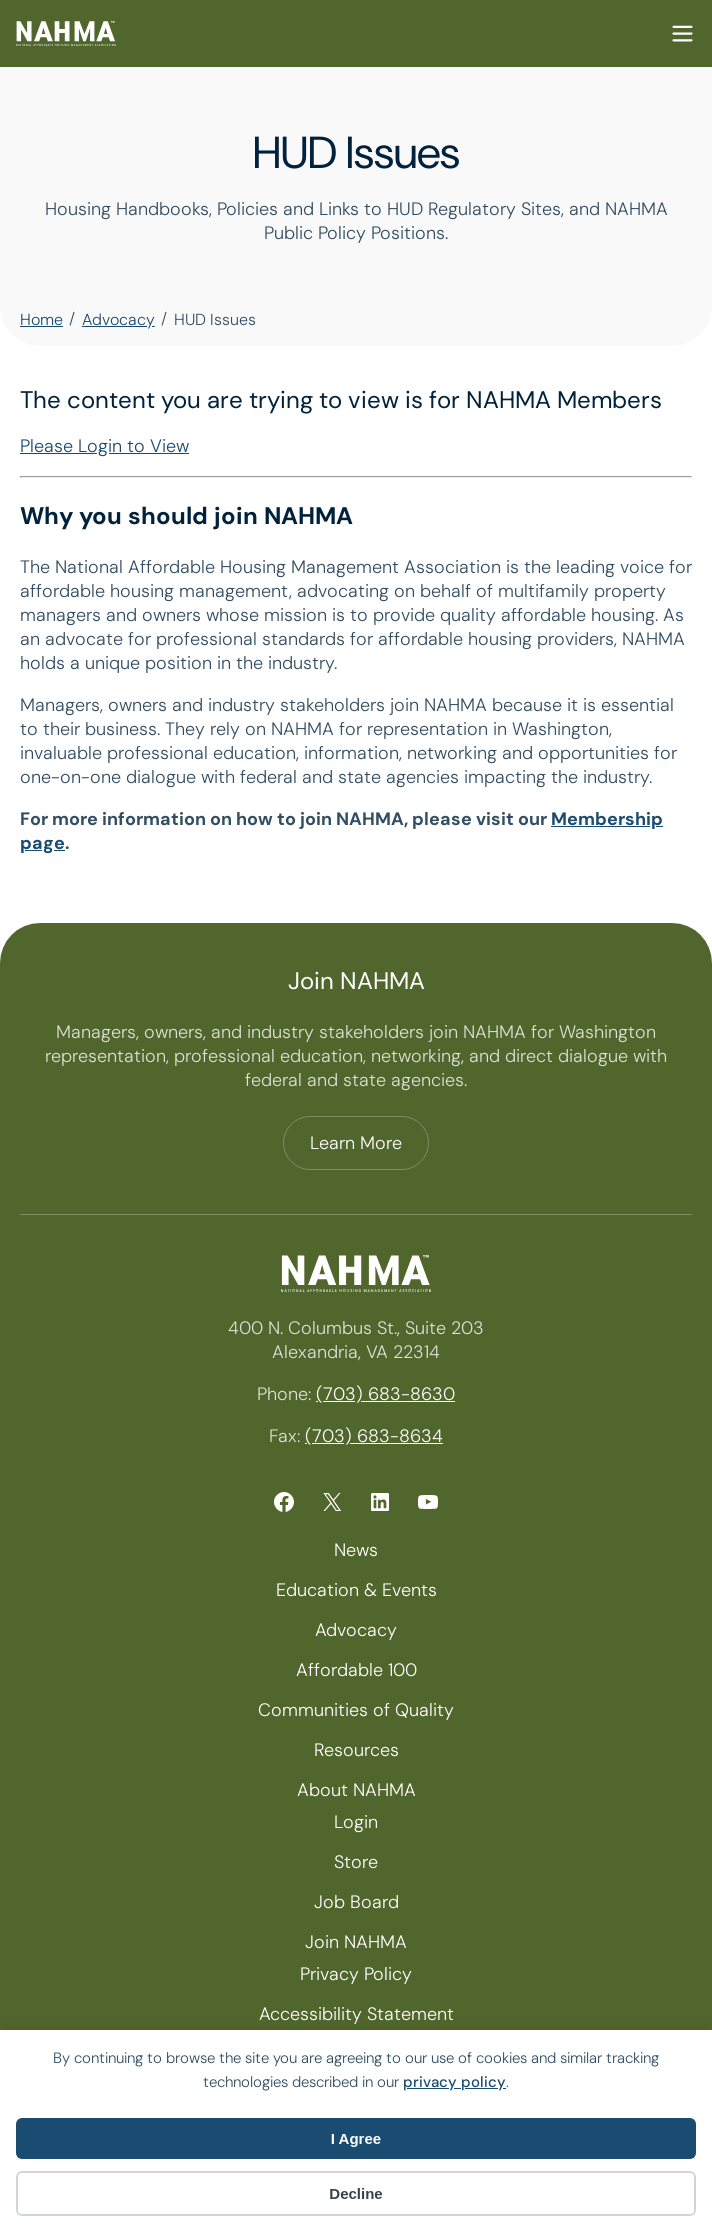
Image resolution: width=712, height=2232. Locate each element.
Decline (355, 2193)
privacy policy (454, 2082)
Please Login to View (104, 446)
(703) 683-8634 (374, 1436)
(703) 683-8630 (385, 1394)
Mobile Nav (682, 33)
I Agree (356, 2138)
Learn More (356, 1143)
